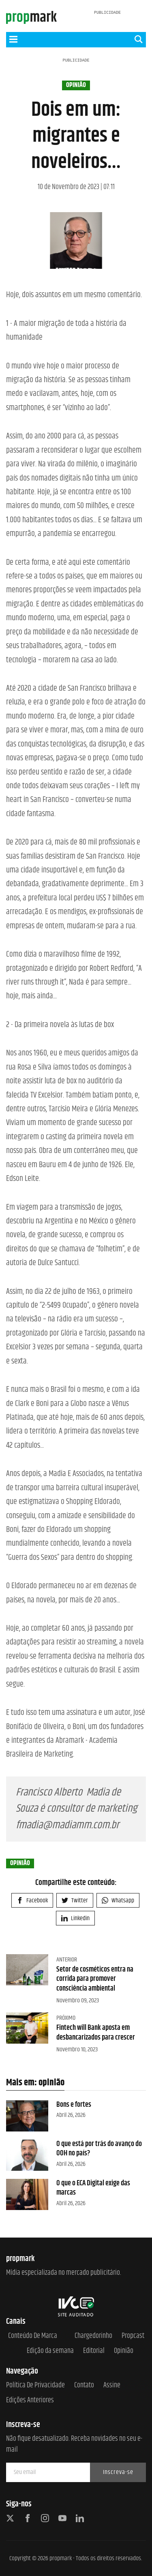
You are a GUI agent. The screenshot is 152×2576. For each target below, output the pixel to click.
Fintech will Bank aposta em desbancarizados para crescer (95, 2032)
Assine (111, 2385)
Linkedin (75, 1918)
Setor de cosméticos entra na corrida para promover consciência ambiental (94, 1979)
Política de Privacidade (35, 2385)
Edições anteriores (30, 2400)
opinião (76, 85)
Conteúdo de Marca (32, 2336)
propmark (60, 2558)
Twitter (75, 1900)
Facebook (32, 1900)
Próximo (65, 2018)
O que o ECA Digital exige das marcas (93, 2188)
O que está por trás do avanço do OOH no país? (99, 2148)
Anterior (66, 1960)
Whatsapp (118, 1900)
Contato (84, 2385)
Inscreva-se (118, 2472)
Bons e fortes (73, 2104)
